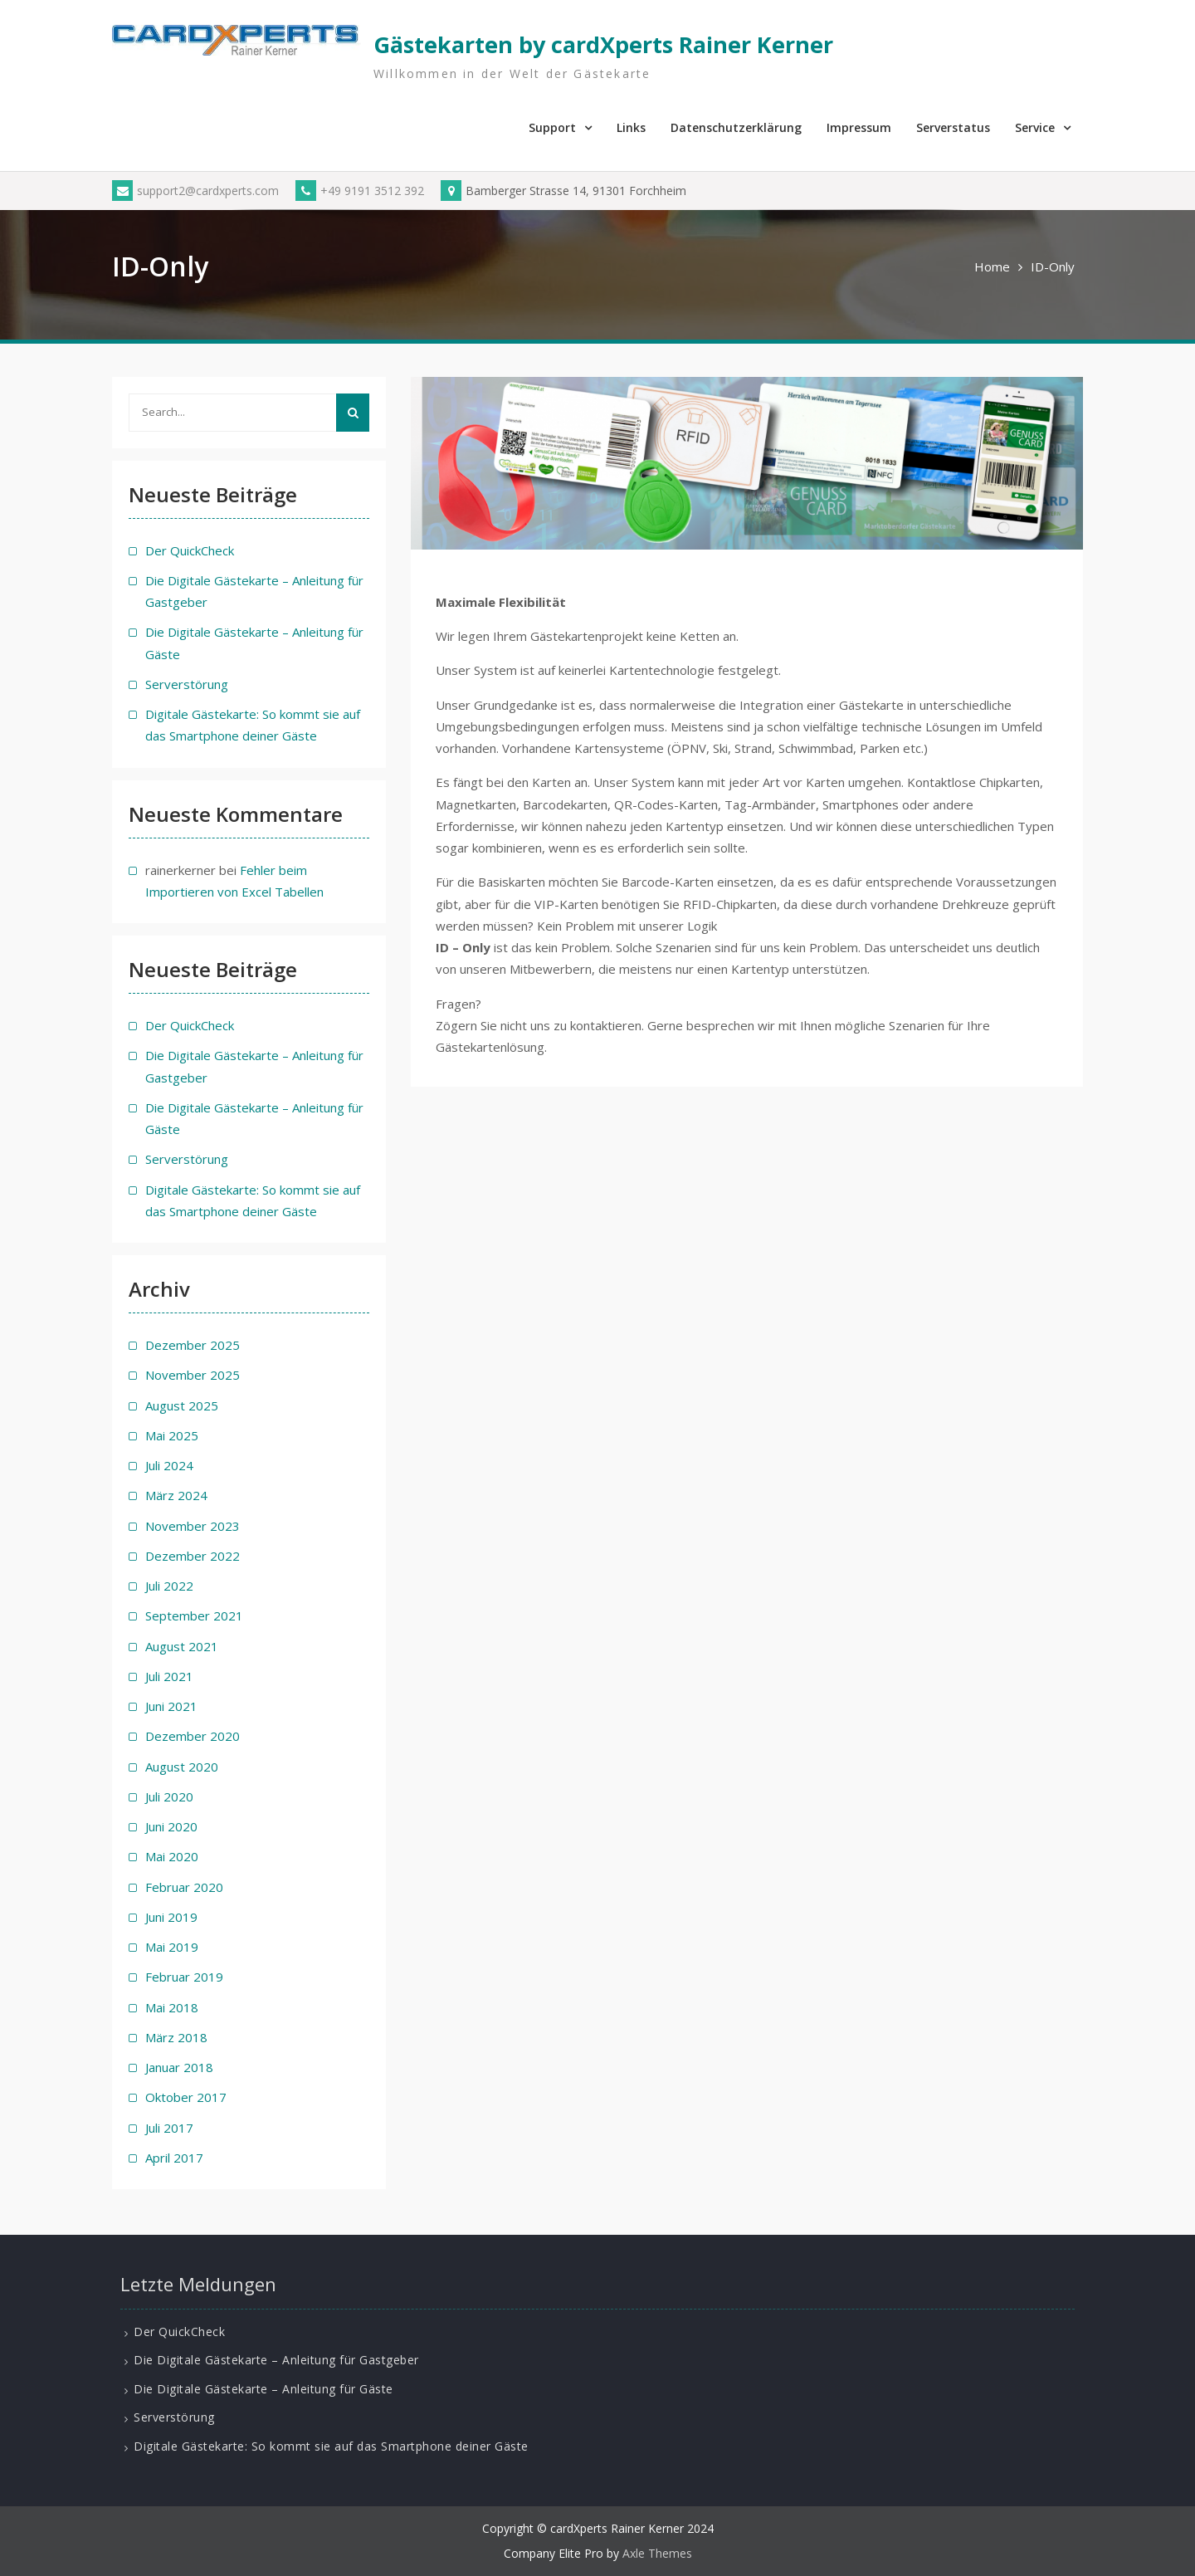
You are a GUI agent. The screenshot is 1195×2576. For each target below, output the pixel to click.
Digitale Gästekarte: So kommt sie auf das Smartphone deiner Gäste (331, 2446)
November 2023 (192, 1526)
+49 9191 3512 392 (359, 190)
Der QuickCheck (189, 550)
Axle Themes (657, 2553)
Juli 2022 (169, 1585)
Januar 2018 (179, 2067)
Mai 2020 (171, 1856)
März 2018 (176, 2037)
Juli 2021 (169, 1676)
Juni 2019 (171, 1917)
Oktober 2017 (186, 2097)
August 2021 (181, 1646)
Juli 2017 (169, 2127)
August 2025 (181, 1405)
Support (552, 127)
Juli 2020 (169, 1796)
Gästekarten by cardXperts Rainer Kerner (603, 44)
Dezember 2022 (192, 1555)
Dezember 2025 (192, 1345)
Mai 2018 (171, 2007)
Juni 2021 (171, 1706)
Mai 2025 (171, 1435)
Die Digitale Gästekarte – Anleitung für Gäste (263, 2389)
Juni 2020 (171, 1826)
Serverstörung (186, 684)
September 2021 (194, 1615)
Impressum (859, 127)
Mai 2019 (171, 1946)
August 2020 (181, 1766)
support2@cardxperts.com (195, 190)
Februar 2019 (184, 1976)
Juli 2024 (169, 1465)
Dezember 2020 (192, 1736)
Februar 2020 (184, 1887)
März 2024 (176, 1495)
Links (631, 127)
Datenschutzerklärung (736, 127)
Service (1035, 127)
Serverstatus (953, 127)
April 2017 (174, 2157)
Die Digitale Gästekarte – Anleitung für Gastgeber (276, 2360)
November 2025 (192, 1374)
